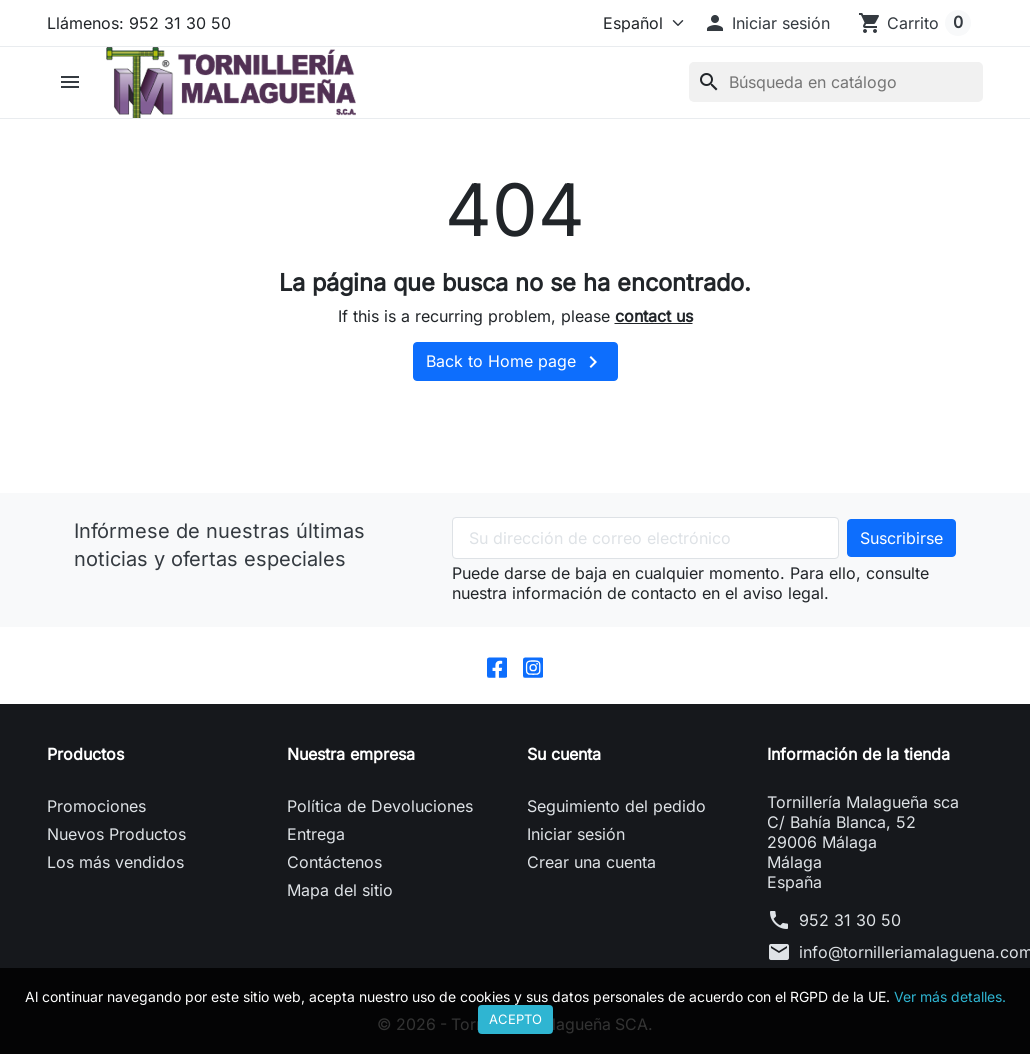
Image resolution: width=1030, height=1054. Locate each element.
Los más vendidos (115, 863)
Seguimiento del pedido (616, 807)
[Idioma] (639, 23)
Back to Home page (515, 362)
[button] (766, 23)
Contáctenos (334, 863)
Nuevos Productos (116, 835)
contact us (654, 316)
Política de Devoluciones (380, 807)
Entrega (316, 835)
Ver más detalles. (950, 996)
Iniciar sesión (576, 835)
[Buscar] (836, 82)
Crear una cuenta (591, 863)
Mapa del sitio (340, 891)
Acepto (515, 1019)
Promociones (96, 807)
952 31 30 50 (850, 921)
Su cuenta (564, 755)
